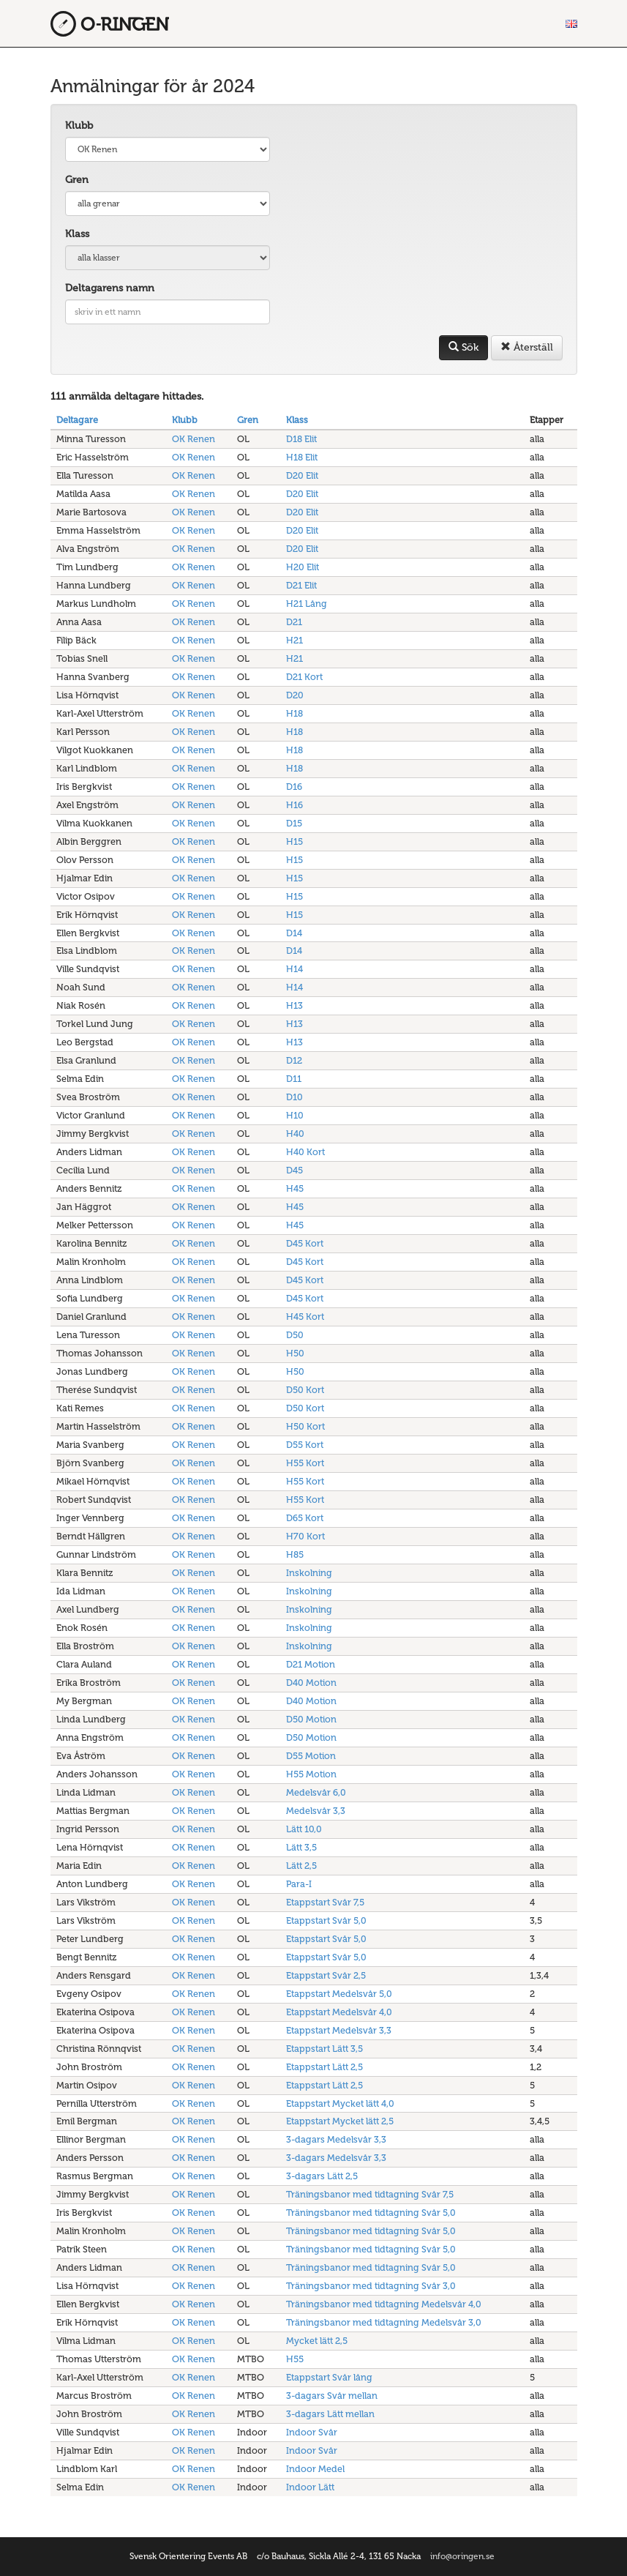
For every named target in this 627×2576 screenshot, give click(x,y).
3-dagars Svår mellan (332, 2395)
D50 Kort (305, 1389)
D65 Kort (304, 1517)
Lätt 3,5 (301, 1847)
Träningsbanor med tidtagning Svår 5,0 (371, 2212)
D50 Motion (311, 1719)
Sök (463, 347)
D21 (294, 621)
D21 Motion (310, 1664)
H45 (295, 1188)
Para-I (299, 1883)
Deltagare (77, 419)
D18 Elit (301, 438)
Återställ (526, 347)
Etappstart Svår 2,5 (326, 1975)
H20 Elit (302, 566)
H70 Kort (305, 1536)
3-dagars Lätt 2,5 (322, 2175)
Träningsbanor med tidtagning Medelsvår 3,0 (383, 2322)
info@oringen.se (462, 2556)
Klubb (79, 125)
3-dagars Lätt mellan (330, 2413)
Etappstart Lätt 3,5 (324, 2048)
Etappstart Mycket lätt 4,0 (340, 2103)
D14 (294, 932)
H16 (294, 804)
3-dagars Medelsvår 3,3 (336, 2139)
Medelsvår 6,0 (316, 1792)
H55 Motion (311, 1774)
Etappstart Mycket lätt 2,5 (340, 2121)
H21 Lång (306, 603)
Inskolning (309, 1572)
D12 (294, 1060)
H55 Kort (305, 1462)
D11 (293, 1078)
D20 (295, 695)
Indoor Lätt (310, 2487)
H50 (295, 1353)
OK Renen (193, 438)
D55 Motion (311, 1755)
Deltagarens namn (109, 288)
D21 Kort (304, 676)
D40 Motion (311, 1682)
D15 (294, 823)
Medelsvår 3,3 (315, 1810)
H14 (294, 968)
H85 (295, 1554)
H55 (295, 2358)
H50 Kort (305, 1426)
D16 (294, 786)
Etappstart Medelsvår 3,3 (338, 2030)
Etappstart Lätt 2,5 (324, 2066)
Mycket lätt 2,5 (317, 2340)
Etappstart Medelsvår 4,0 (339, 2011)
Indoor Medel (315, 2468)
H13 (294, 1005)
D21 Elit (301, 585)
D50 (295, 1334)
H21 (294, 640)
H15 (294, 841)
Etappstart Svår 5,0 (326, 1920)
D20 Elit (302, 475)
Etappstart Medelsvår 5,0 (339, 1993)
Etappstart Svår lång (329, 2377)
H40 (295, 1133)
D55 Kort (304, 1444)
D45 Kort (304, 1243)
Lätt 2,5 (301, 1865)
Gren (77, 179)
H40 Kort (305, 1151)
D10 (294, 1096)
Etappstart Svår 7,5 (325, 1902)
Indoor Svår (311, 2432)
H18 (294, 713)
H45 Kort (305, 1316)
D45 (294, 1170)
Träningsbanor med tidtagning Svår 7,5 (370, 2194)
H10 (295, 1115)
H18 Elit (302, 457)
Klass (77, 234)
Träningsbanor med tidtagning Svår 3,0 (371, 2285)
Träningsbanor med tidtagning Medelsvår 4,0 (383, 2304)
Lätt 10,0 (304, 1828)
